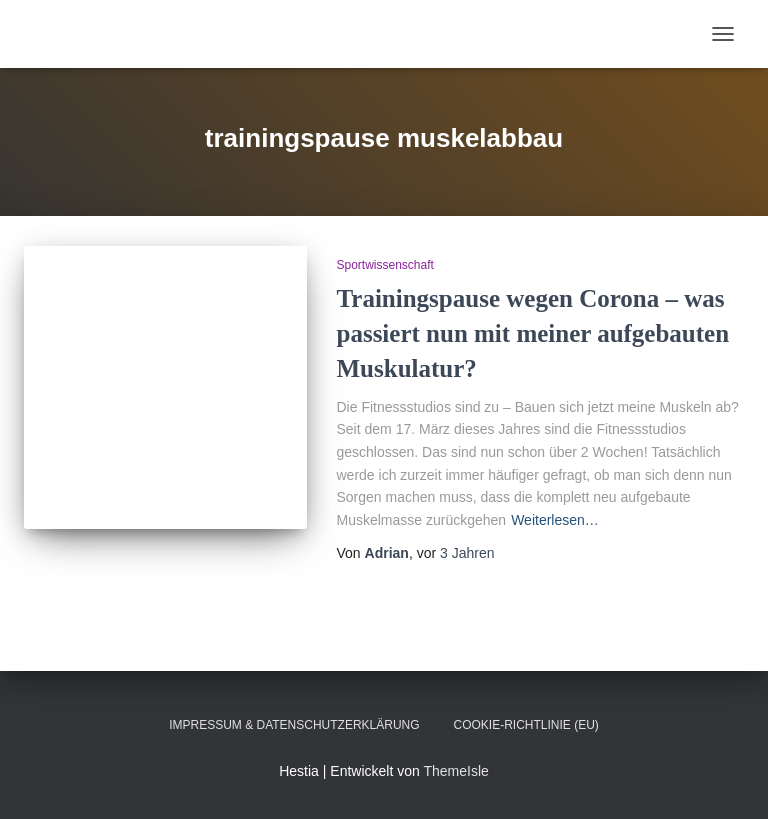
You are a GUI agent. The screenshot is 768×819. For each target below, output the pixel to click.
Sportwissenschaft (385, 265)
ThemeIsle (455, 771)
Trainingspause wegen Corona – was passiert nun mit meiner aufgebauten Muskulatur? (533, 333)
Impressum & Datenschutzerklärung (294, 725)
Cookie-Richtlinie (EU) (526, 725)
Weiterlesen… (555, 520)
